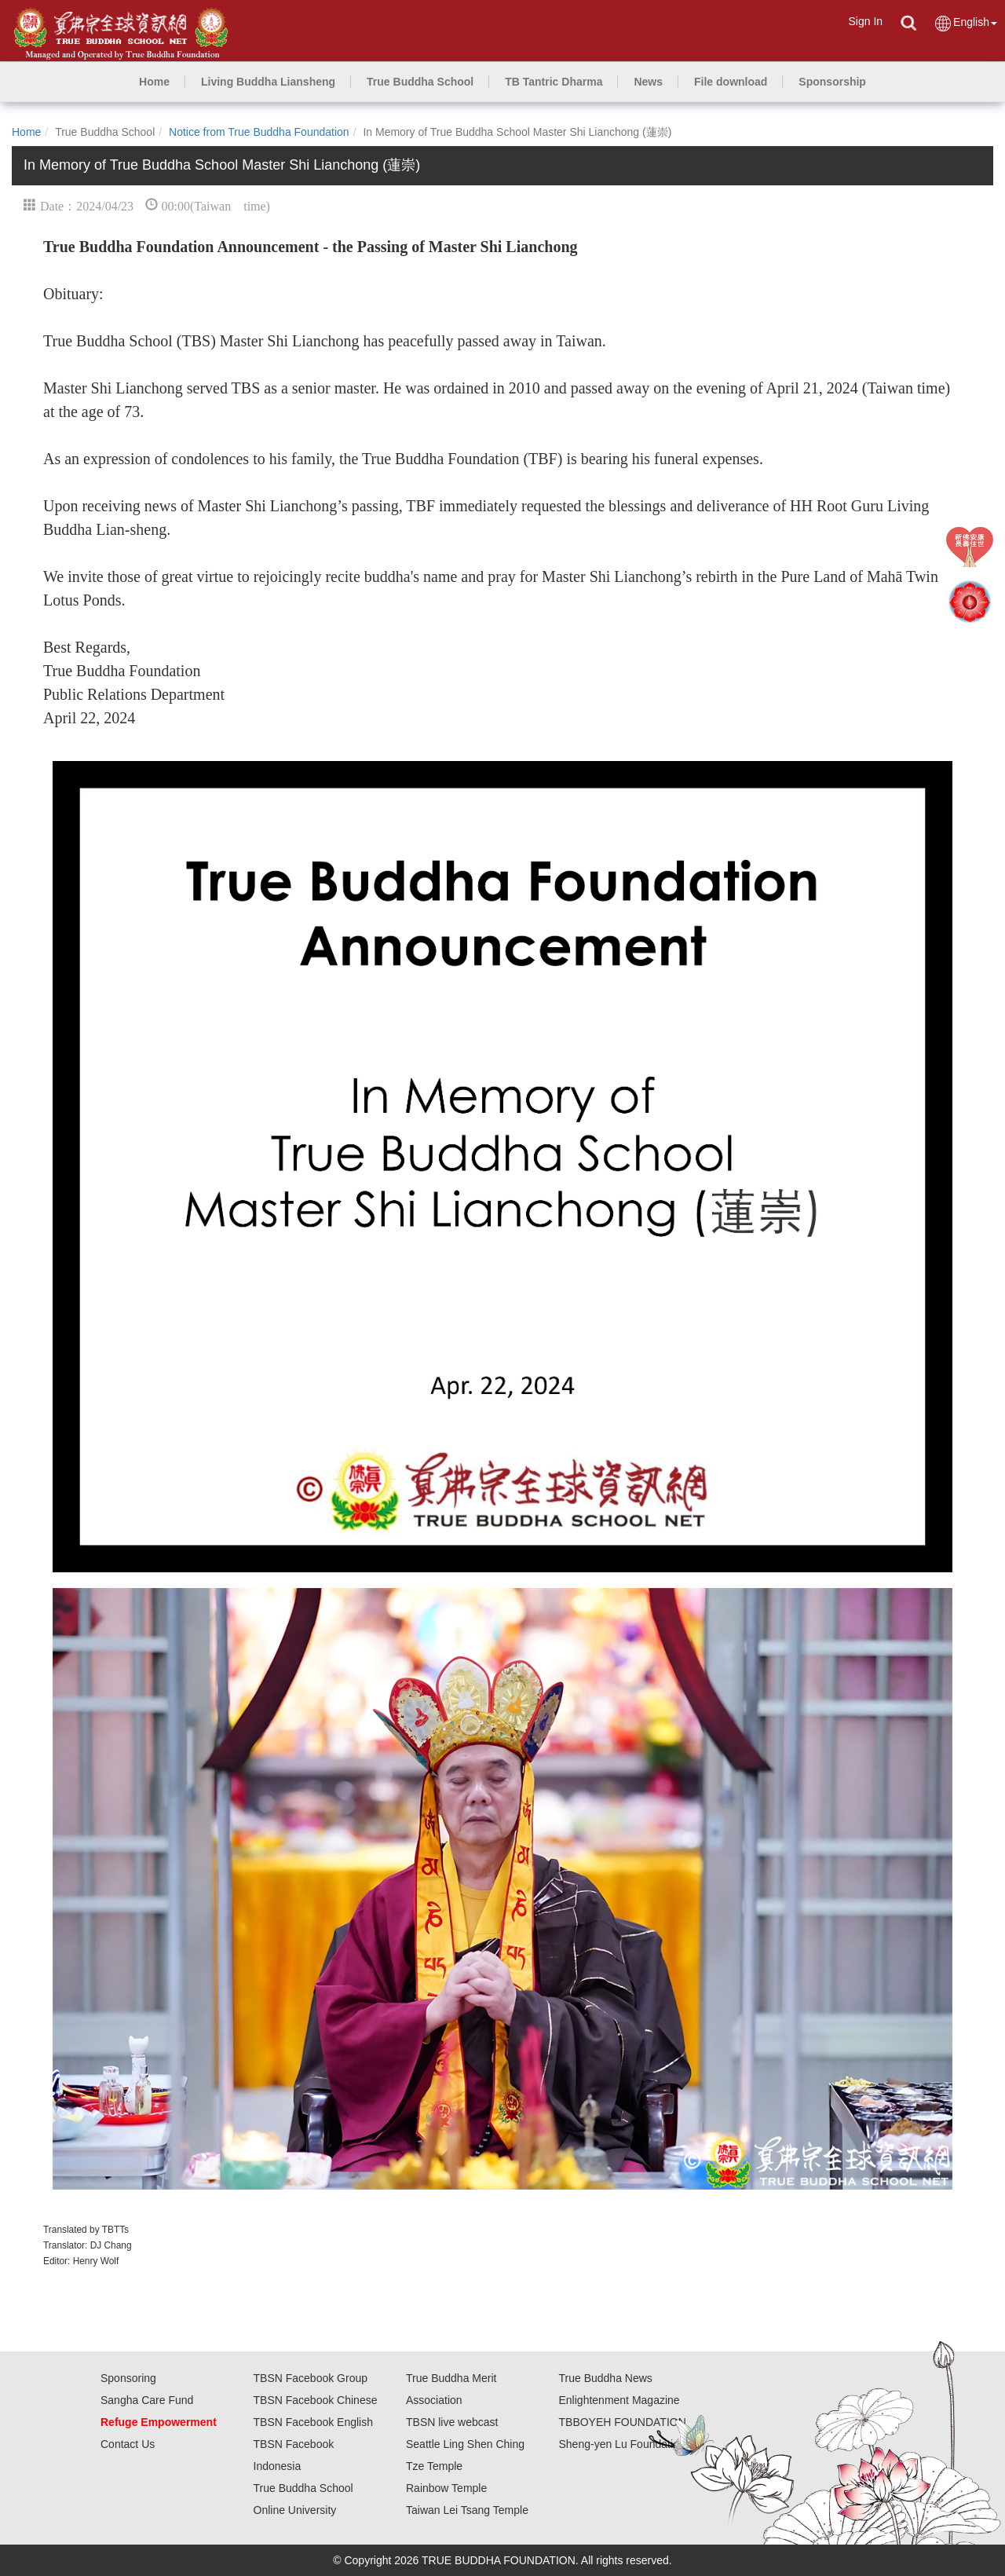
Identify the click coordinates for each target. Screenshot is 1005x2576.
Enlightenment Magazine (619, 2400)
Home (26, 132)
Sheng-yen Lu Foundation (622, 2444)
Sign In (865, 21)
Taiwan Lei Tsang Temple (467, 2510)
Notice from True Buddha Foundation (259, 132)
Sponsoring (128, 2378)
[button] (268, 81)
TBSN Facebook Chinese (316, 2400)
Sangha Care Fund (146, 2400)
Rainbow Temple (446, 2488)
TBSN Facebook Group (311, 2378)
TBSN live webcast (452, 2422)
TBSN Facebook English (314, 2422)
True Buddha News (605, 2378)
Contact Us (127, 2444)
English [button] (965, 23)
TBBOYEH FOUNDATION (622, 2422)
